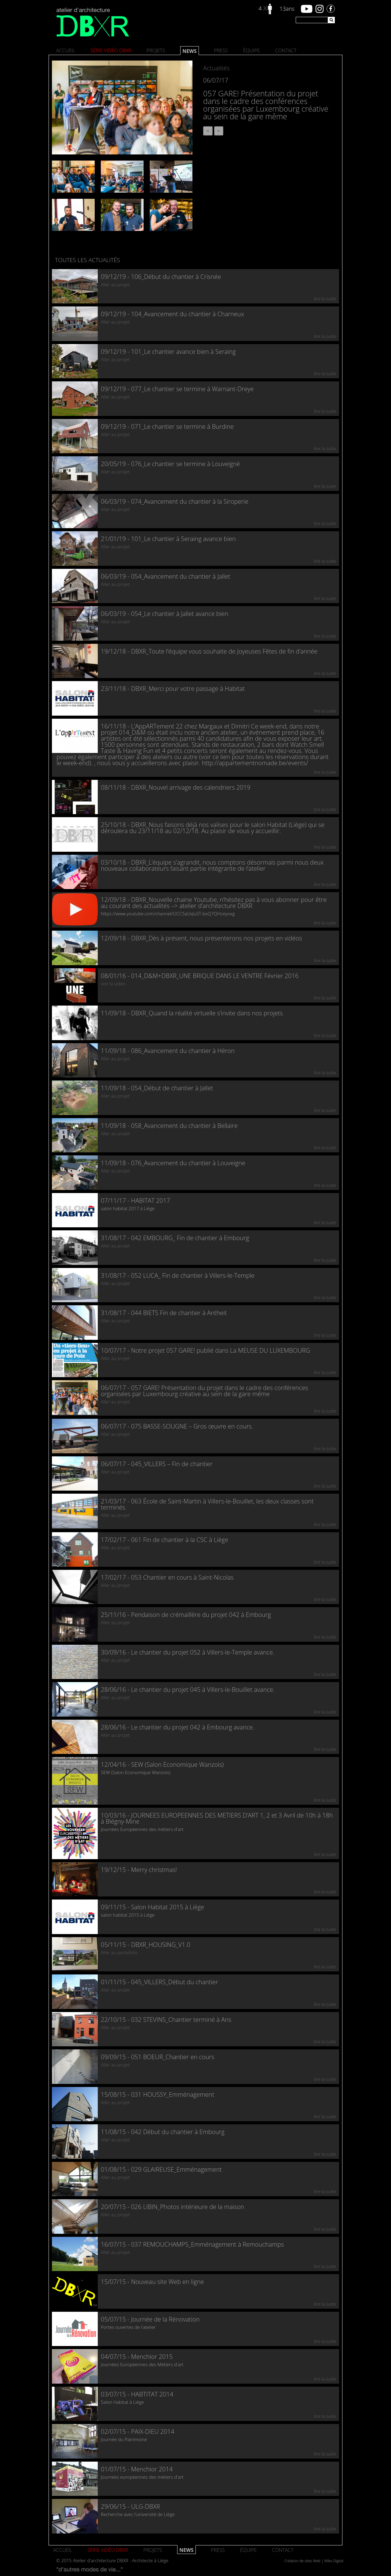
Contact (286, 50)
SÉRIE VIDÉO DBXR (110, 50)
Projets (155, 50)
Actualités (216, 68)
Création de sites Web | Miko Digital (313, 2560)
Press (221, 50)
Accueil (65, 50)
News (189, 51)
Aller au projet (115, 284)
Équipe (251, 50)
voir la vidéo (113, 983)
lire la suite (325, 298)
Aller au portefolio (119, 1952)
